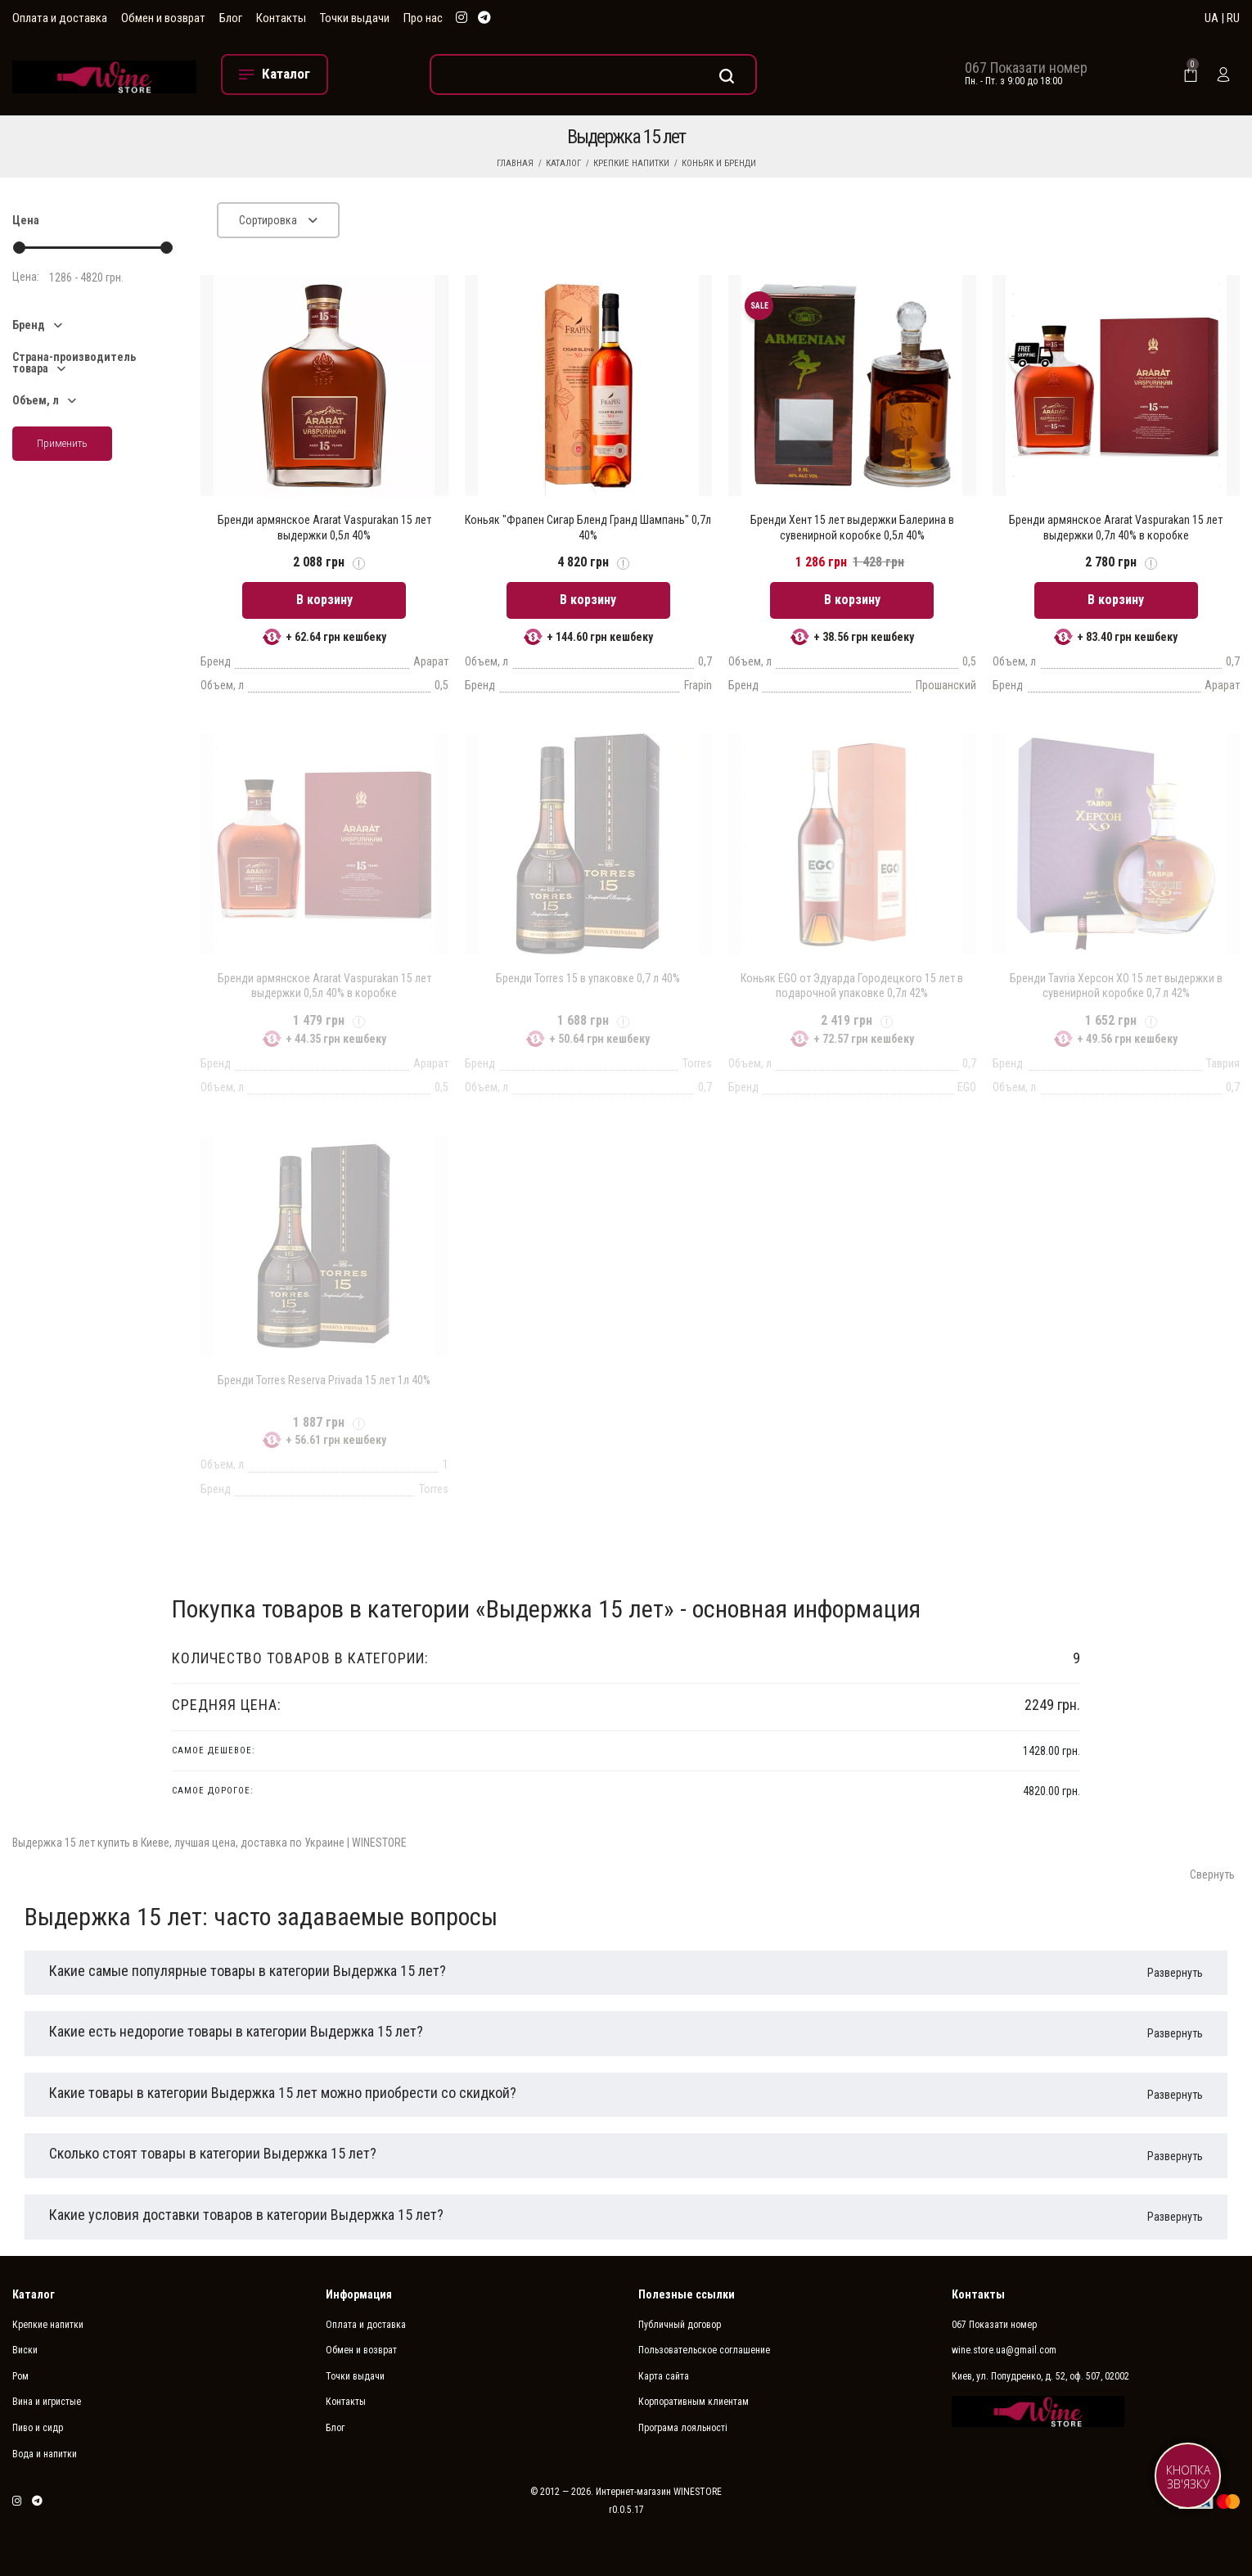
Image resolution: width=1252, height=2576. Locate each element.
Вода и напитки (44, 2454)
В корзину (324, 599)
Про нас (423, 18)
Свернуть (1212, 1874)
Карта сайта (663, 2376)
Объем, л (35, 400)
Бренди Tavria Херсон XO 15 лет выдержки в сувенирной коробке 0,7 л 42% (1116, 985)
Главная (515, 163)
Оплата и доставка (59, 18)
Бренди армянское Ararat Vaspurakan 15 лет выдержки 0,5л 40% (324, 527)
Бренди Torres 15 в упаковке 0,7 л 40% (588, 978)
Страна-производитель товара (74, 362)
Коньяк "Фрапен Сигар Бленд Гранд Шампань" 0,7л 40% (588, 527)
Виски (25, 2350)
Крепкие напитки (631, 163)
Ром (20, 2376)
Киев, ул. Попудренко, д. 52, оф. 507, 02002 (1040, 2376)
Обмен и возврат (163, 18)
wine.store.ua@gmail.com (1004, 2350)
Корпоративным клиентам (693, 2401)
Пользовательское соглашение (704, 2350)
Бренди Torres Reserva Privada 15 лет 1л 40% (324, 1380)
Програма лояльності (682, 2428)
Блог (230, 18)
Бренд (28, 325)
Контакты (281, 18)
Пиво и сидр (37, 2428)
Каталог (563, 163)
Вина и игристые (46, 2401)
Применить (62, 443)
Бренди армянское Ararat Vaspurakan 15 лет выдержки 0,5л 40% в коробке (324, 985)
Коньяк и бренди (719, 163)
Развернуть (1175, 1972)
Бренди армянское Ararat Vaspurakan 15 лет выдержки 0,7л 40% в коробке (1116, 527)
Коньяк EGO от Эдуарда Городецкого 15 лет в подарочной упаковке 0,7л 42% (852, 985)
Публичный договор (679, 2324)
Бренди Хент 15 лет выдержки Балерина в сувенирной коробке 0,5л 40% (852, 527)
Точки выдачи (355, 18)
